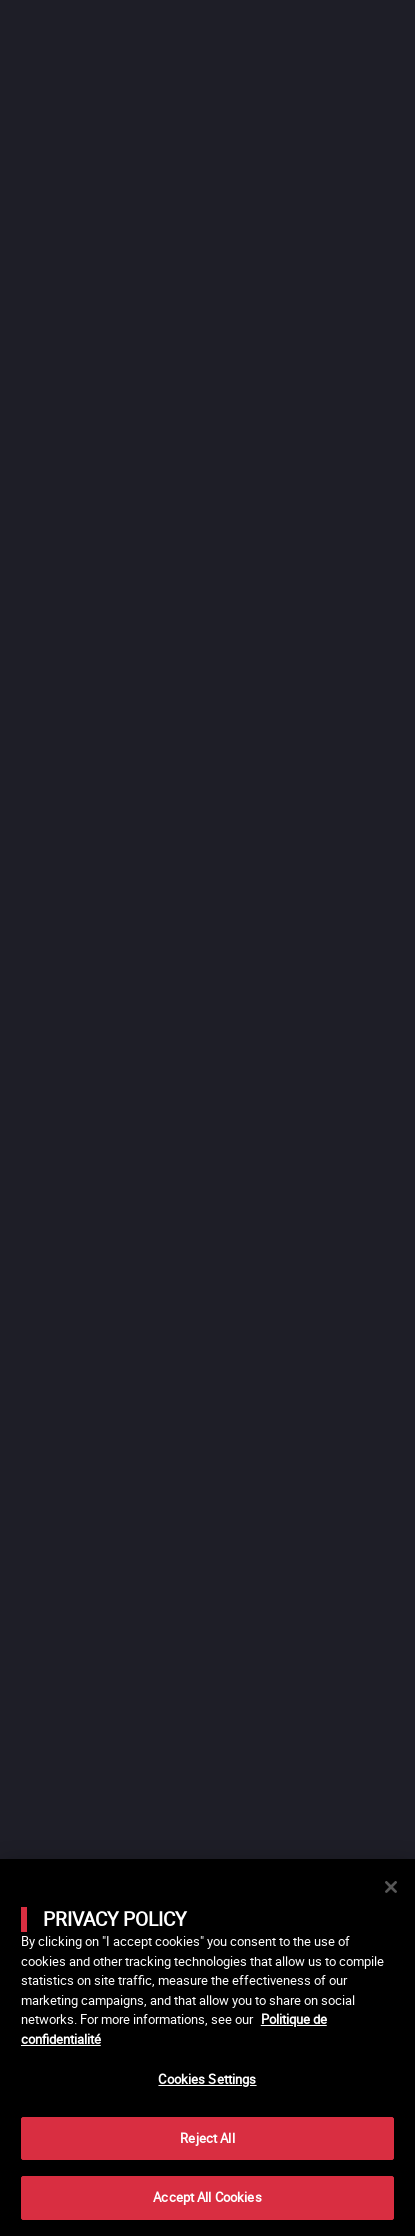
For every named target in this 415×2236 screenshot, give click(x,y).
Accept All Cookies (207, 2197)
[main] (207, 2047)
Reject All (207, 2138)
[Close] (391, 1887)
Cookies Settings (207, 2079)
